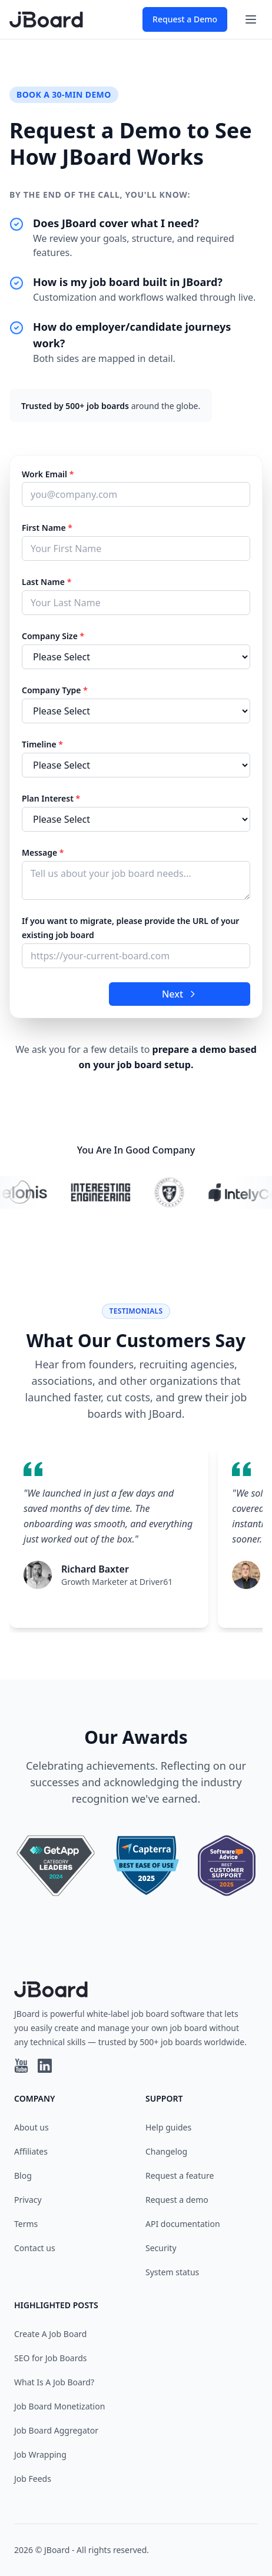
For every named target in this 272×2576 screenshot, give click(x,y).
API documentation (182, 2223)
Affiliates (31, 2151)
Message (43, 852)
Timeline (42, 744)
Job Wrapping (40, 2454)
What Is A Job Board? (54, 2382)
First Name (47, 527)
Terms (26, 2223)
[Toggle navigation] (251, 19)
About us (31, 2127)
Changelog (166, 2151)
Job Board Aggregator (56, 2430)
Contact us (34, 2247)
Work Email (48, 474)
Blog (23, 2175)
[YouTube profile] (21, 2066)
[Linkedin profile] (45, 2066)
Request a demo (176, 2199)
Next (179, 994)
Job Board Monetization (59, 2406)
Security (161, 2247)
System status (172, 2272)
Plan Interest (51, 798)
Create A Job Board (50, 2333)
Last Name (46, 581)
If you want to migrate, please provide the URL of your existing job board (130, 927)
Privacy (28, 2199)
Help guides (168, 2127)
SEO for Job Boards (50, 2358)
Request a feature (179, 2175)
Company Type (55, 690)
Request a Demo (184, 19)
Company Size (53, 635)
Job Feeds (32, 2478)
